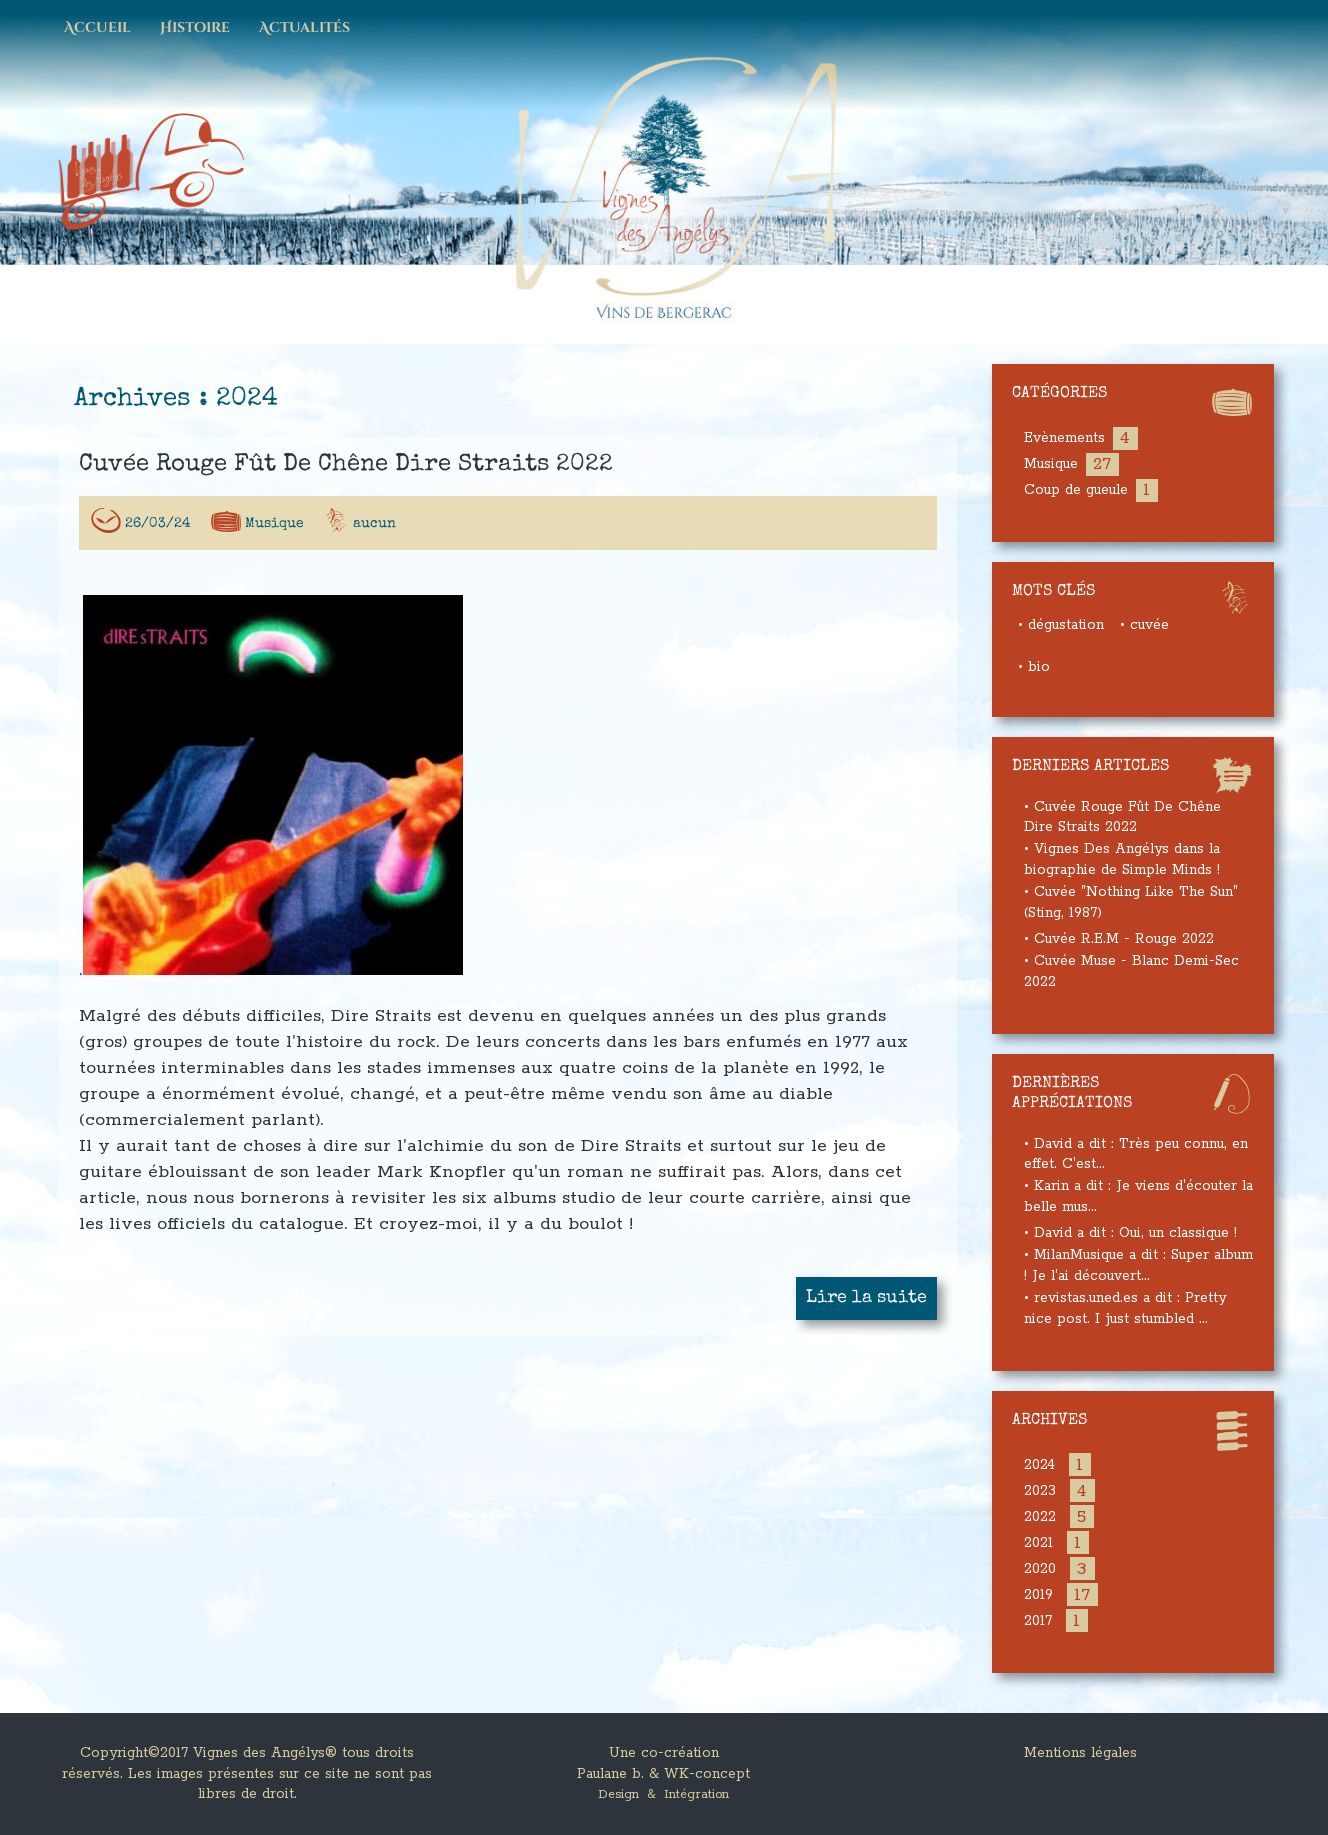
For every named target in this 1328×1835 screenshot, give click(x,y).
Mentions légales (1080, 1753)
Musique (274, 529)
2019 (1038, 1595)
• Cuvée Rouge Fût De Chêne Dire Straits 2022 (1122, 817)
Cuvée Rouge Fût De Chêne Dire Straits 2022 (346, 470)
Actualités (304, 28)
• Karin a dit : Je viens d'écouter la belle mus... (1138, 1196)
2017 (1038, 1621)
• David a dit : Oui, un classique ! (1130, 1233)
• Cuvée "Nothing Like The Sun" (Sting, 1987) (1131, 902)
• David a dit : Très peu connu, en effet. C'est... (1136, 1154)
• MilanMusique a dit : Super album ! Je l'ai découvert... (1138, 1265)
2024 (1039, 1465)
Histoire (195, 28)
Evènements (1064, 438)
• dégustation (1061, 625)
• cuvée (1144, 625)
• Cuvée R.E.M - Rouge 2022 (1119, 939)
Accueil (97, 28)
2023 (1040, 1491)
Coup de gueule (1076, 490)
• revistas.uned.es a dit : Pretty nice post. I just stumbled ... (1125, 1308)
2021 (1038, 1543)
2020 (1040, 1569)
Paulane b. (610, 1774)
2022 (1040, 1517)
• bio (1034, 667)
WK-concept (707, 1774)
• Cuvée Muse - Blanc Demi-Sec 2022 (1131, 971)
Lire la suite (866, 1303)
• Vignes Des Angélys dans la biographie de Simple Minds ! (1122, 859)
